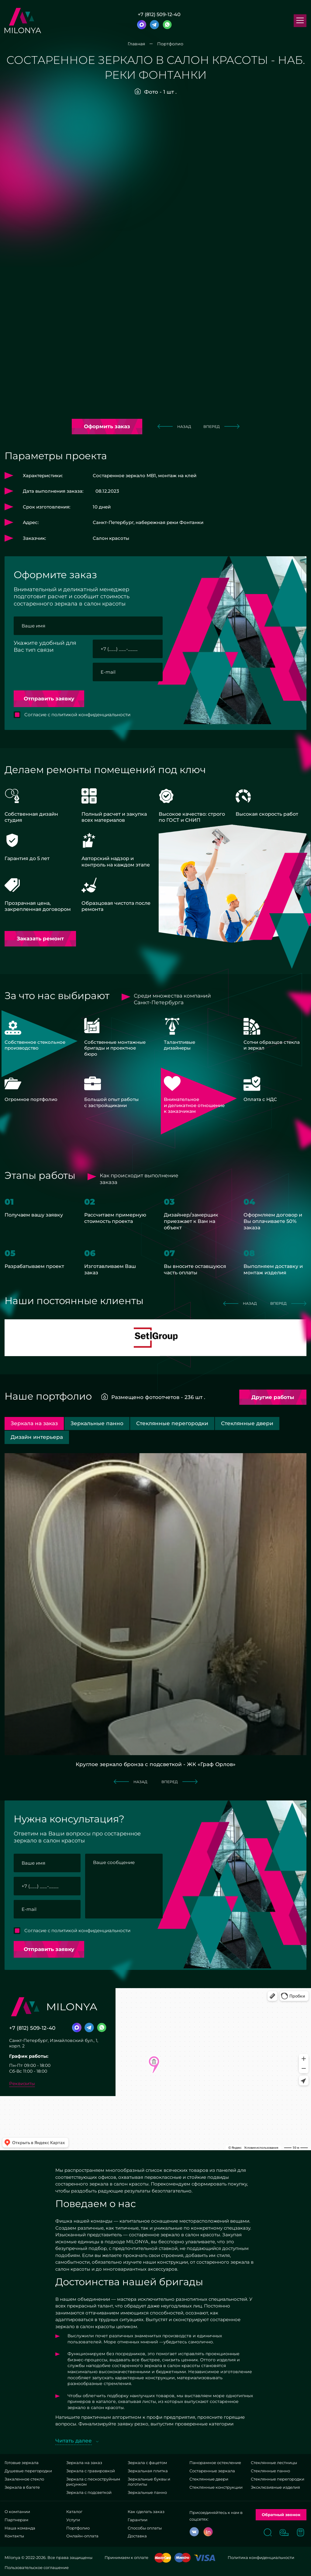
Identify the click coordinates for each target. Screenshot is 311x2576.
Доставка (137, 2535)
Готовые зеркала (22, 2462)
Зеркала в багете (22, 2487)
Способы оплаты (145, 2528)
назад (174, 426)
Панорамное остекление (215, 2462)
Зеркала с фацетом (147, 2462)
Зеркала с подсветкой (89, 2492)
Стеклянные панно (270, 2470)
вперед (221, 426)
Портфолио (78, 2528)
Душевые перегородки (28, 2470)
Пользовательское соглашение (37, 2567)
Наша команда (20, 2528)
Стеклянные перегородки (277, 2479)
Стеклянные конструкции (216, 2487)
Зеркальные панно (147, 2492)
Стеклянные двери (208, 2479)
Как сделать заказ (146, 2511)
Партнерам (16, 2519)
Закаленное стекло (24, 2479)
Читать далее (73, 2441)
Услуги (73, 2519)
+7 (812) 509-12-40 (159, 14)
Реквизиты (22, 2083)
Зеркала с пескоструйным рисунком (93, 2482)
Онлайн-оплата (82, 2535)
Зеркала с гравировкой (90, 2470)
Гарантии (137, 2519)
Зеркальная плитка (148, 2470)
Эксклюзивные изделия (275, 2487)
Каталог (74, 2511)
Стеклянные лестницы (274, 2462)
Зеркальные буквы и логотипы (149, 2482)
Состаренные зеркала (212, 2470)
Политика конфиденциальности (261, 2557)
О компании (17, 2511)
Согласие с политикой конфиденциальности (77, 714)
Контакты (14, 2535)
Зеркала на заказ (84, 2462)
